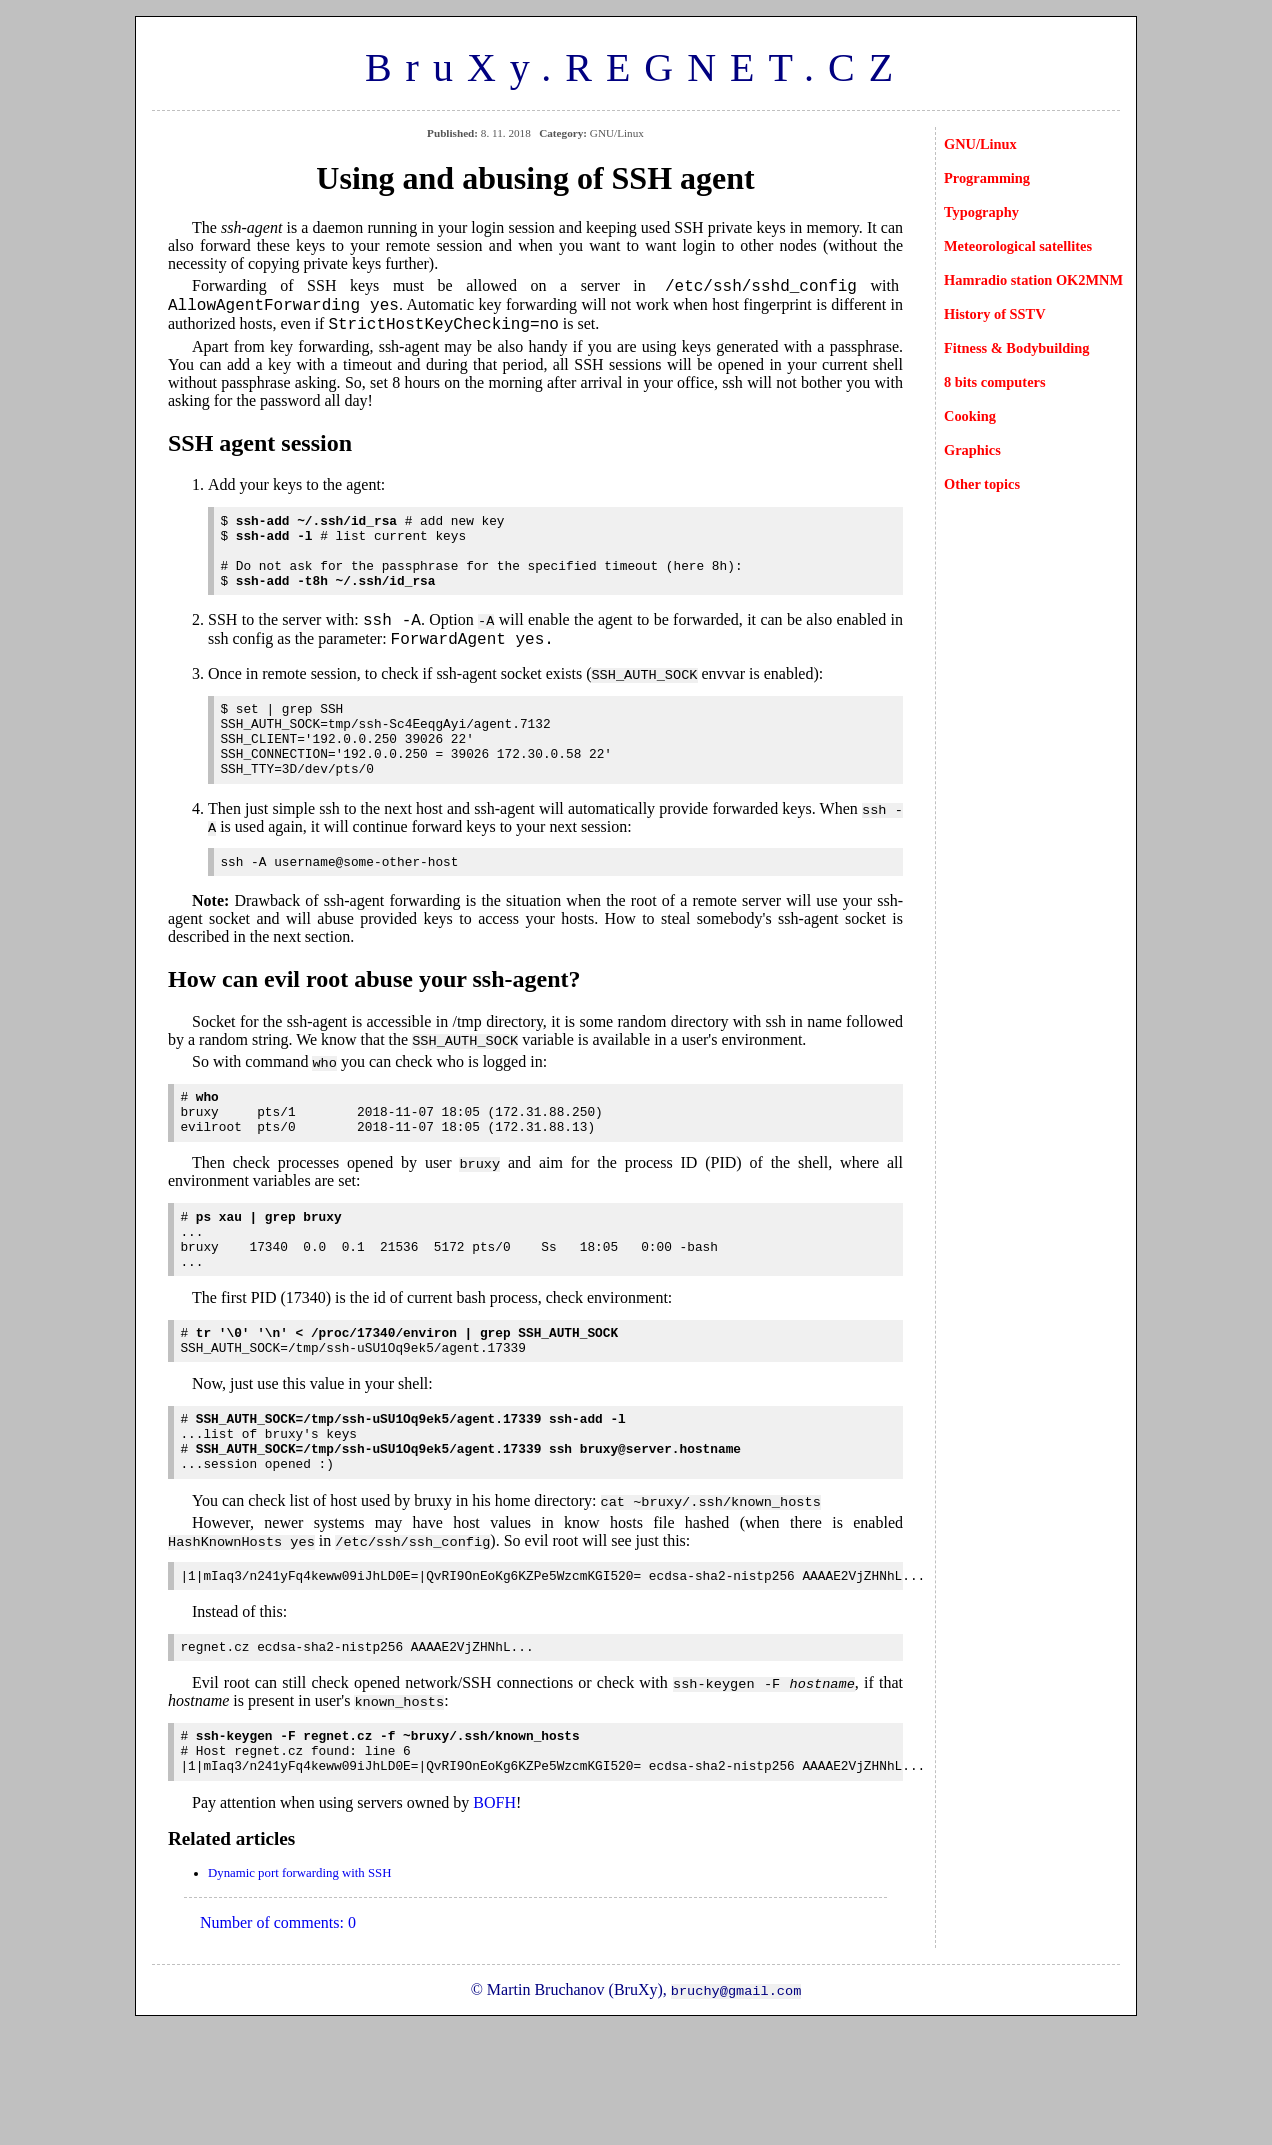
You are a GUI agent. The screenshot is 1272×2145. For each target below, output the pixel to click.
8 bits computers (995, 382)
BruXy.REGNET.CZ (636, 67)
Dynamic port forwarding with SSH (299, 1985)
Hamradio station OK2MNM (1033, 280)
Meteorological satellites (1018, 246)
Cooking (970, 416)
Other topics (982, 484)
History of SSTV (995, 314)
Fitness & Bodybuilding (1017, 348)
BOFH (494, 1914)
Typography (981, 212)
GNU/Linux (980, 144)
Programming (987, 178)
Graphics (972, 450)
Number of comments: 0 (278, 2034)
